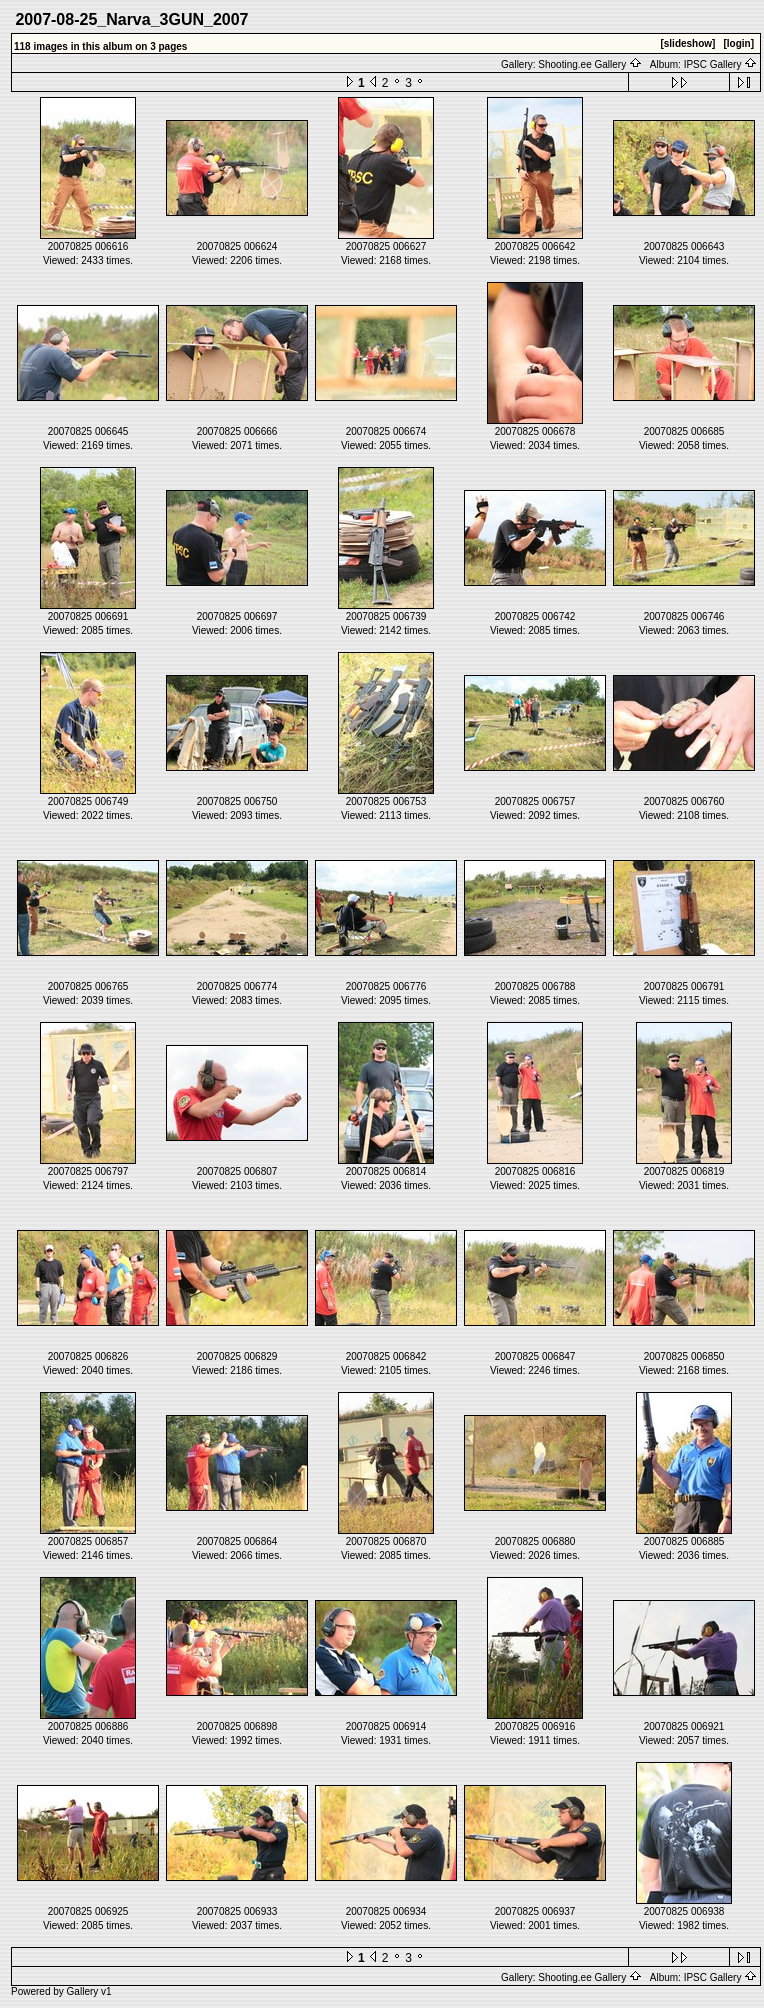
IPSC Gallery (721, 64)
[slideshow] (687, 43)
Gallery (83, 1991)
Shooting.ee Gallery (590, 64)
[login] (738, 43)
